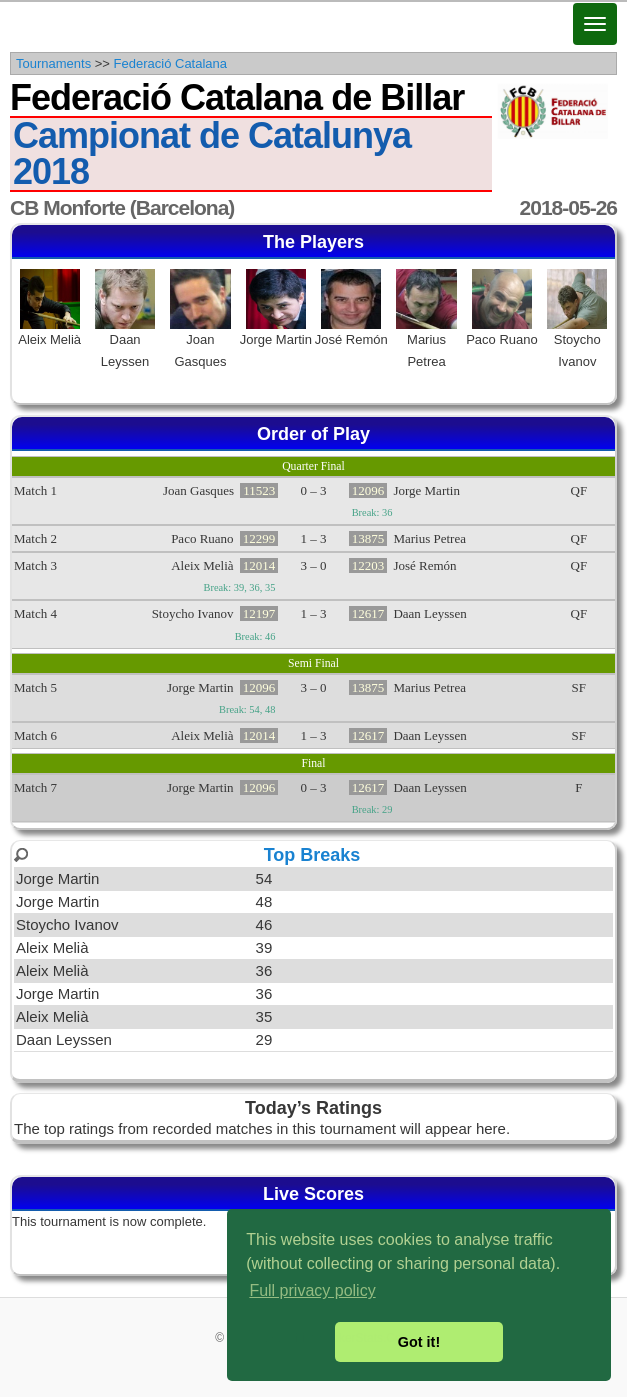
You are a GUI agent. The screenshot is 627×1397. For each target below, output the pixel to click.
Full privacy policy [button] (312, 1290)
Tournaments (53, 63)
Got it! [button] (419, 1342)
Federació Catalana (170, 63)
